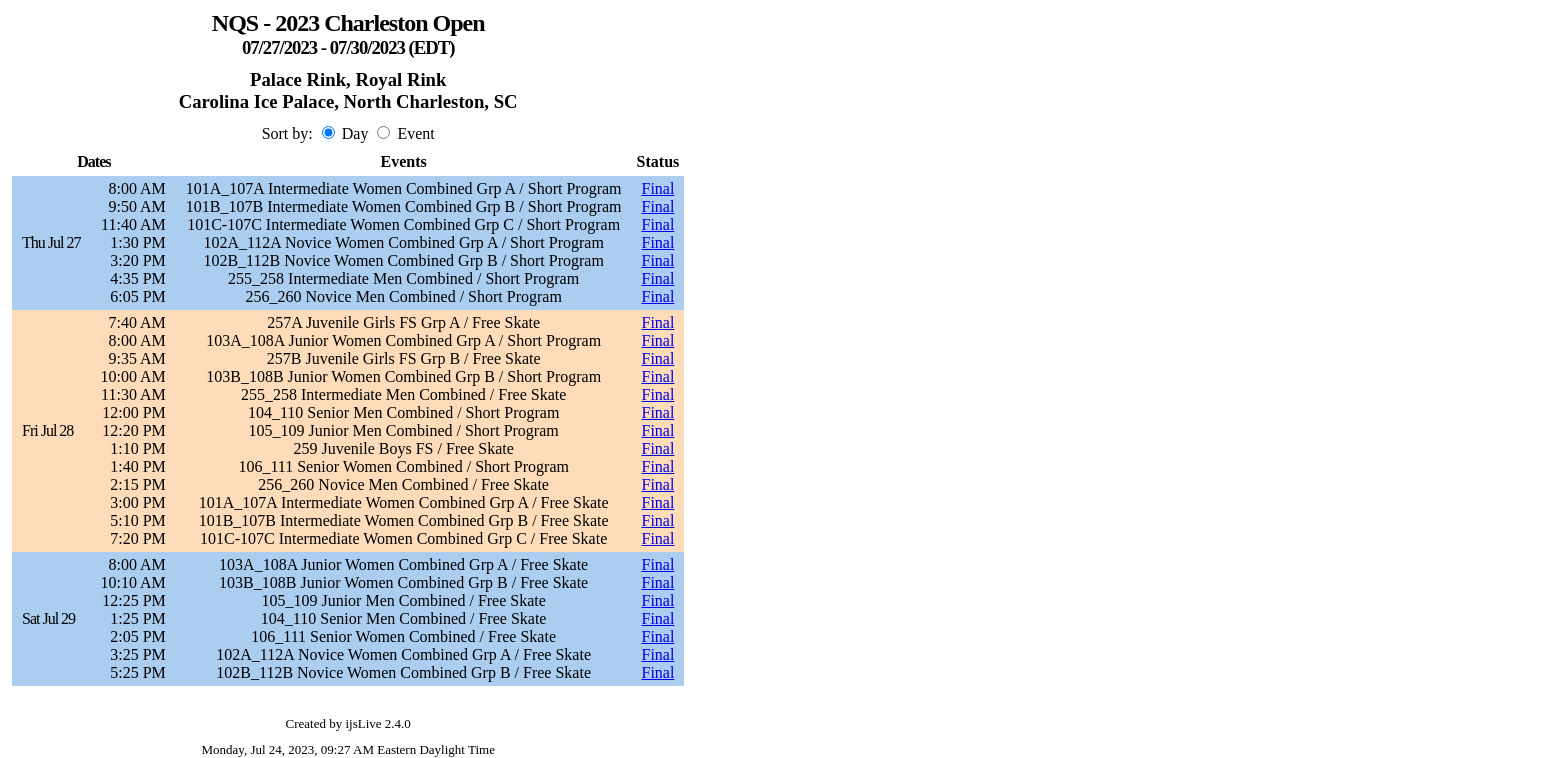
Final (658, 188)
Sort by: (287, 133)
